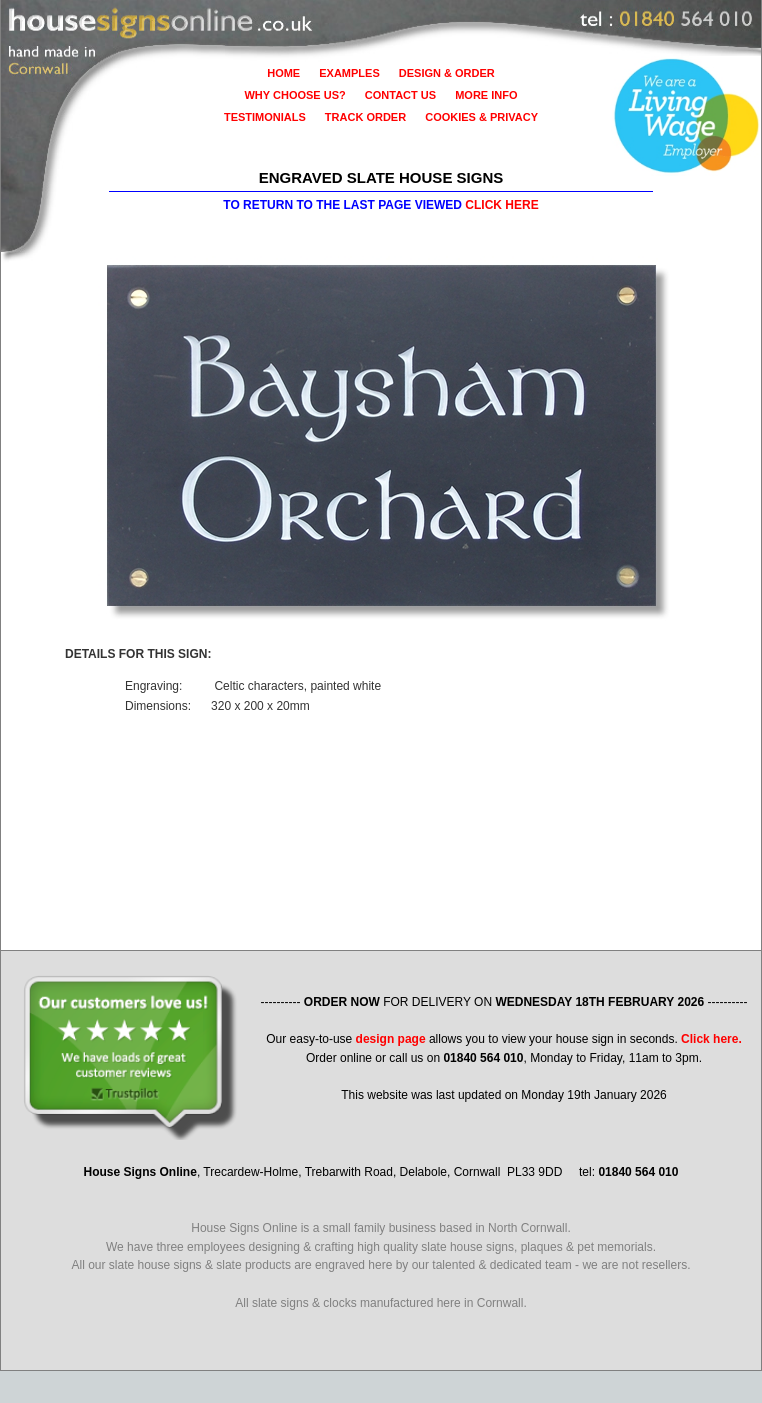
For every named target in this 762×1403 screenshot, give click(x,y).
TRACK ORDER (365, 117)
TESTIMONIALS (265, 117)
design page (391, 1039)
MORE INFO (486, 95)
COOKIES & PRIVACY (481, 117)
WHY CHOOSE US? (294, 95)
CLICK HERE (501, 205)
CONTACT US (400, 95)
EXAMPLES (349, 73)
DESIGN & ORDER (447, 73)
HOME (283, 73)
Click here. (711, 1039)
